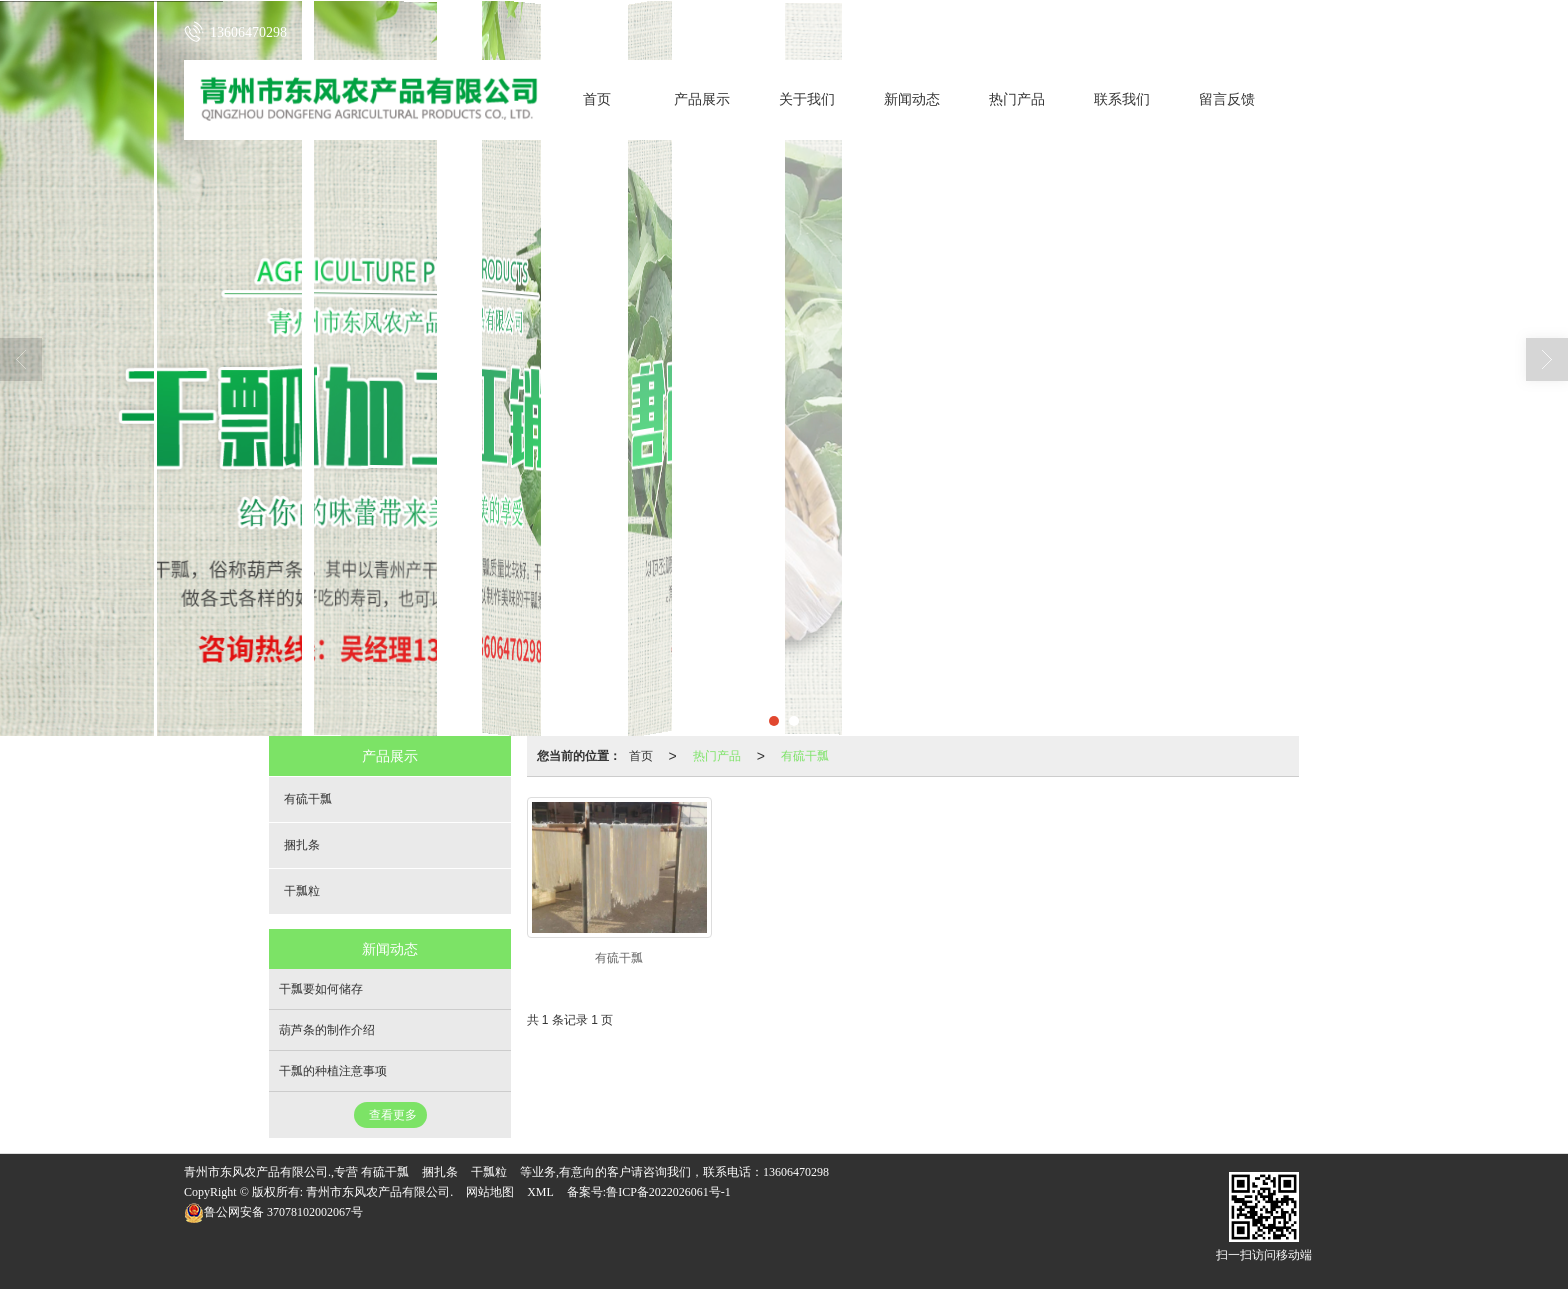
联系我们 (1122, 99)
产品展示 (702, 99)
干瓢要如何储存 (321, 989)
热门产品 (1017, 99)
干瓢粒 (302, 891)
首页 (597, 99)
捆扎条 (302, 845)
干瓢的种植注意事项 (333, 1071)
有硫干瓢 (805, 756)
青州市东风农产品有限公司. (379, 1192)
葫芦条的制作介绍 (327, 1030)
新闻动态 (912, 99)
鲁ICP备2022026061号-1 (668, 1192)
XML (540, 1192)
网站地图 (490, 1192)
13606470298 (796, 1172)
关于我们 (807, 99)
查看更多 (393, 1115)
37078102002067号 (273, 1212)
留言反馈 (1227, 99)
